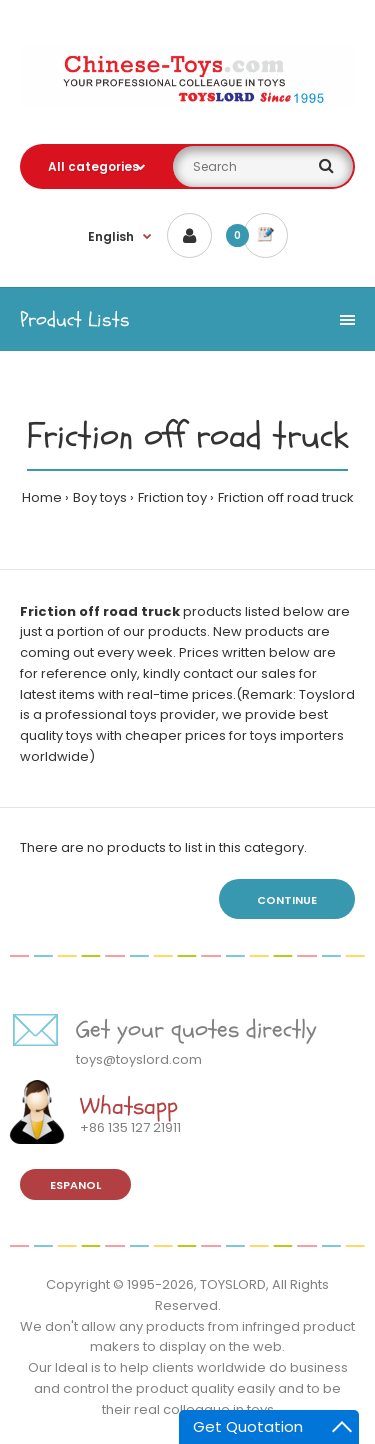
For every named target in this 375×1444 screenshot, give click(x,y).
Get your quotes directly (196, 1029)
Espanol (75, 1185)
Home (42, 497)
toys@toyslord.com (139, 1059)
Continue (287, 900)
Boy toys (100, 497)
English (111, 236)
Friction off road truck (286, 497)
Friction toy (172, 497)
